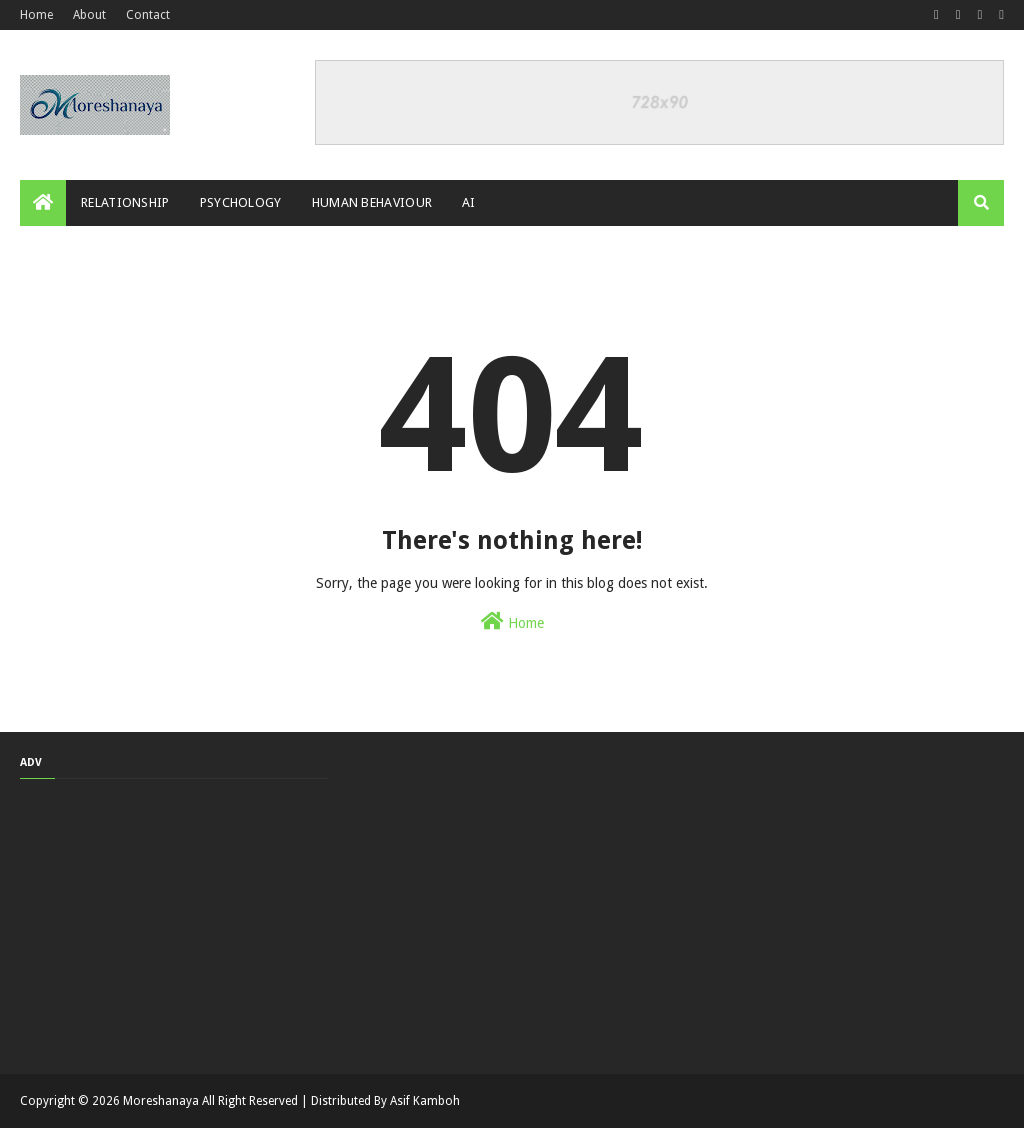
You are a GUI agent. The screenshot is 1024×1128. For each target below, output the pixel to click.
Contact (148, 15)
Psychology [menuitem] (241, 202)
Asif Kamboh (425, 1101)
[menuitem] (43, 203)
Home (36, 15)
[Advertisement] (174, 924)
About (89, 15)
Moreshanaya (161, 1101)
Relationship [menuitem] (125, 202)
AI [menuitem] (469, 202)
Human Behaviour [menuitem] (372, 202)
